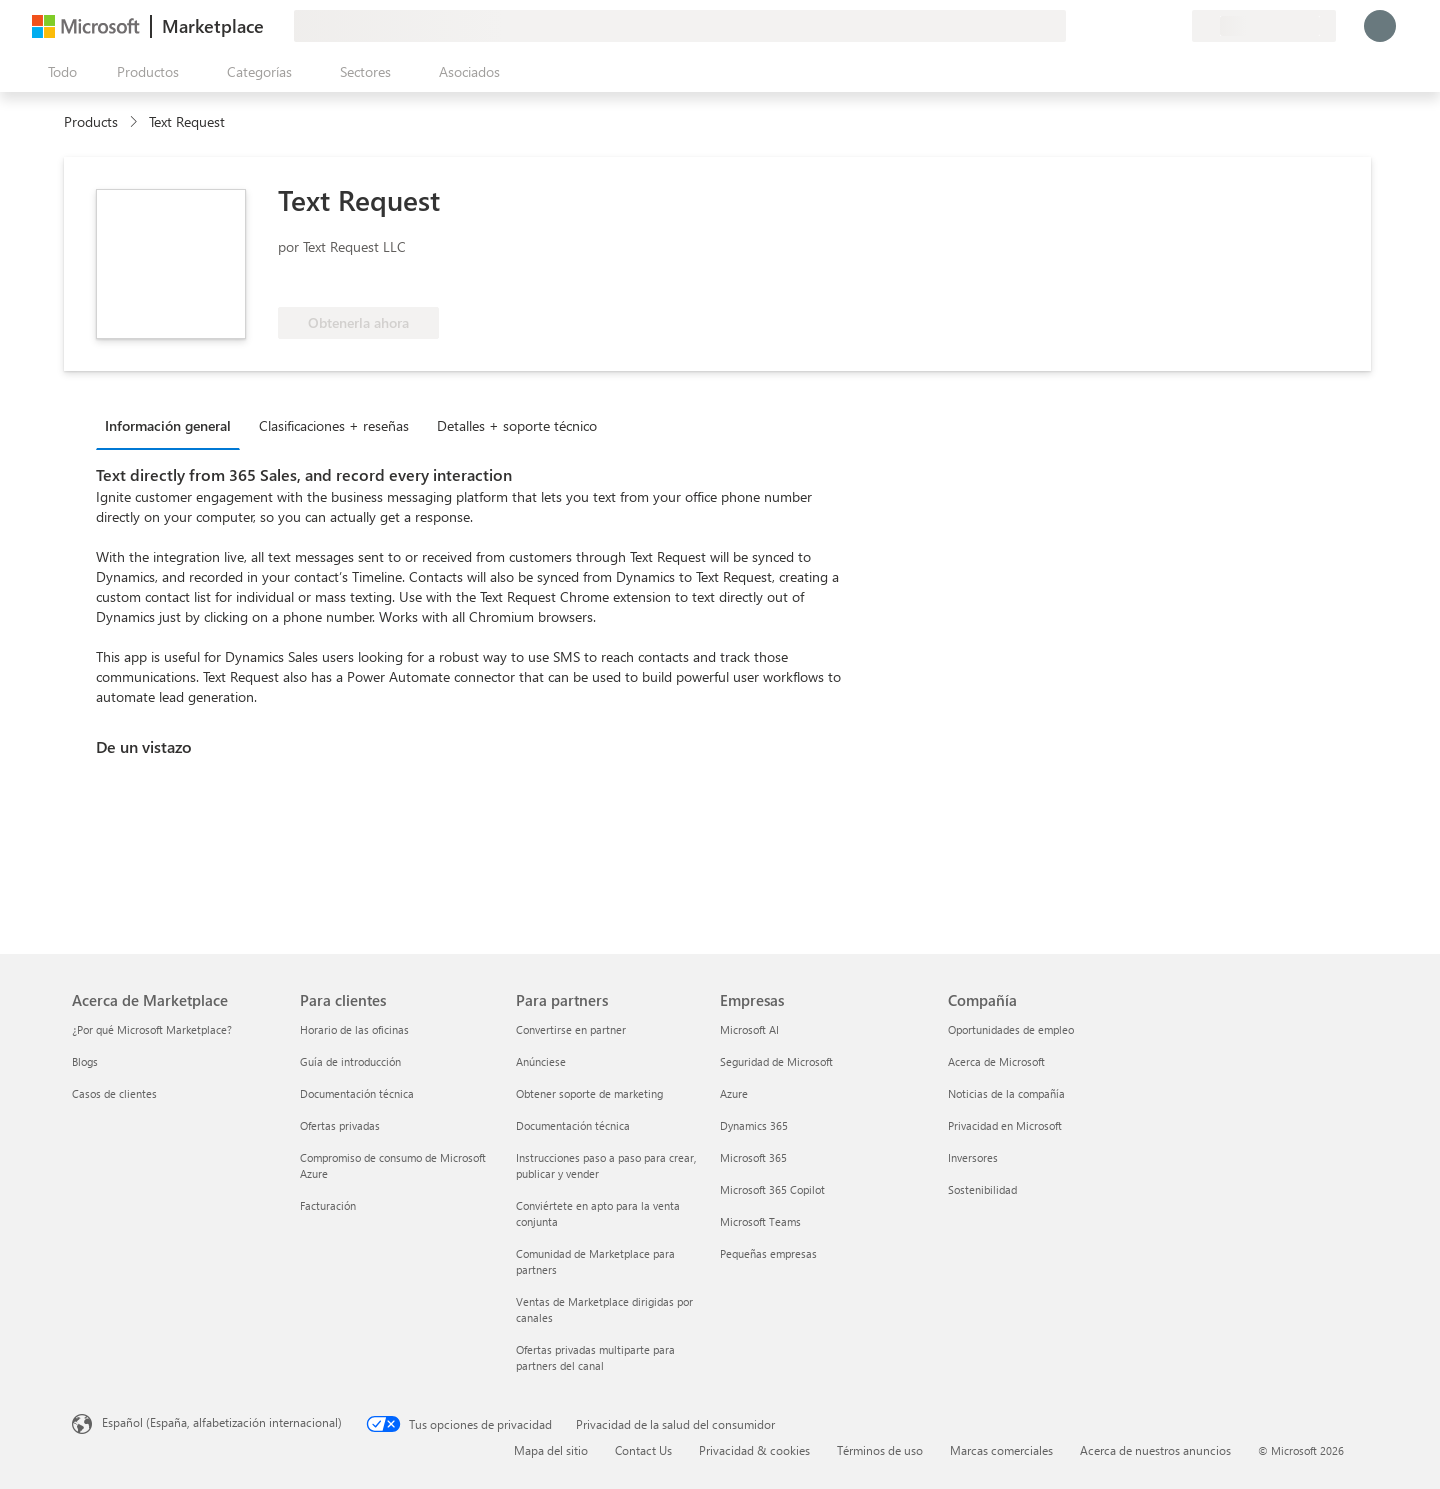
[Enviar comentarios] (1104, 26)
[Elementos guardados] (1152, 26)
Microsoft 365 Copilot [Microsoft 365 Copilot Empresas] (772, 1189)
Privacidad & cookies (754, 1450)
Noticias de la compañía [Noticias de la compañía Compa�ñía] (1006, 1093)
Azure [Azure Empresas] (734, 1093)
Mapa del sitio (551, 1450)
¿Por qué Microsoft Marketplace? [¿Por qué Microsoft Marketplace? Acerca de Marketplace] (152, 1029)
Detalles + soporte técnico (517, 425)
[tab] (173, 425)
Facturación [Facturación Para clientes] (328, 1205)
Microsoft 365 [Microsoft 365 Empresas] (753, 1157)
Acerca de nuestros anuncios (1155, 1450)
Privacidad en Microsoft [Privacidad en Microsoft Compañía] (1005, 1125)
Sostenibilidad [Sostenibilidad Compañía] (982, 1189)
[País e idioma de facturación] (1264, 26)
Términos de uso (880, 1450)
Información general (168, 425)
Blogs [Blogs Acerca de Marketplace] (85, 1061)
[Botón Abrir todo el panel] (58, 72)
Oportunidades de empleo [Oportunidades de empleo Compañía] (1011, 1029)
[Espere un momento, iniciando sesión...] (1380, 26)
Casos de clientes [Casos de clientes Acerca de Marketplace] (114, 1093)
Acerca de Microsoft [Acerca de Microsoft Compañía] (996, 1061)
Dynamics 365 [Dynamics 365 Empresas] (754, 1125)
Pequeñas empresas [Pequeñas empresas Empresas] (768, 1253)
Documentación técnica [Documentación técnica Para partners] (573, 1125)
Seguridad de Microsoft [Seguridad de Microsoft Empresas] (776, 1061)
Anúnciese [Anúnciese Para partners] (541, 1061)
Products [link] (91, 121)
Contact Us (643, 1450)
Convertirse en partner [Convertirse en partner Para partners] (571, 1029)
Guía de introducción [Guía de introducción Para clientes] (350, 1061)
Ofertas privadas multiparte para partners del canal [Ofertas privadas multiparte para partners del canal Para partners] (595, 1357)
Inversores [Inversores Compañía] (973, 1157)
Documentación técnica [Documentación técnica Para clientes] (357, 1093)
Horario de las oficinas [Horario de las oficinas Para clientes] (354, 1029)
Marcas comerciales (1001, 1450)
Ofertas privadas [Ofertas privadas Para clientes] (340, 1125)
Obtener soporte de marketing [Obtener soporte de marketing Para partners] (589, 1093)
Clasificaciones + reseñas (334, 425)
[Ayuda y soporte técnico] (1128, 26)
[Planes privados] (1176, 26)
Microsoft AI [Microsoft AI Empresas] (749, 1029)
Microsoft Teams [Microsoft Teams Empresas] (760, 1221)
